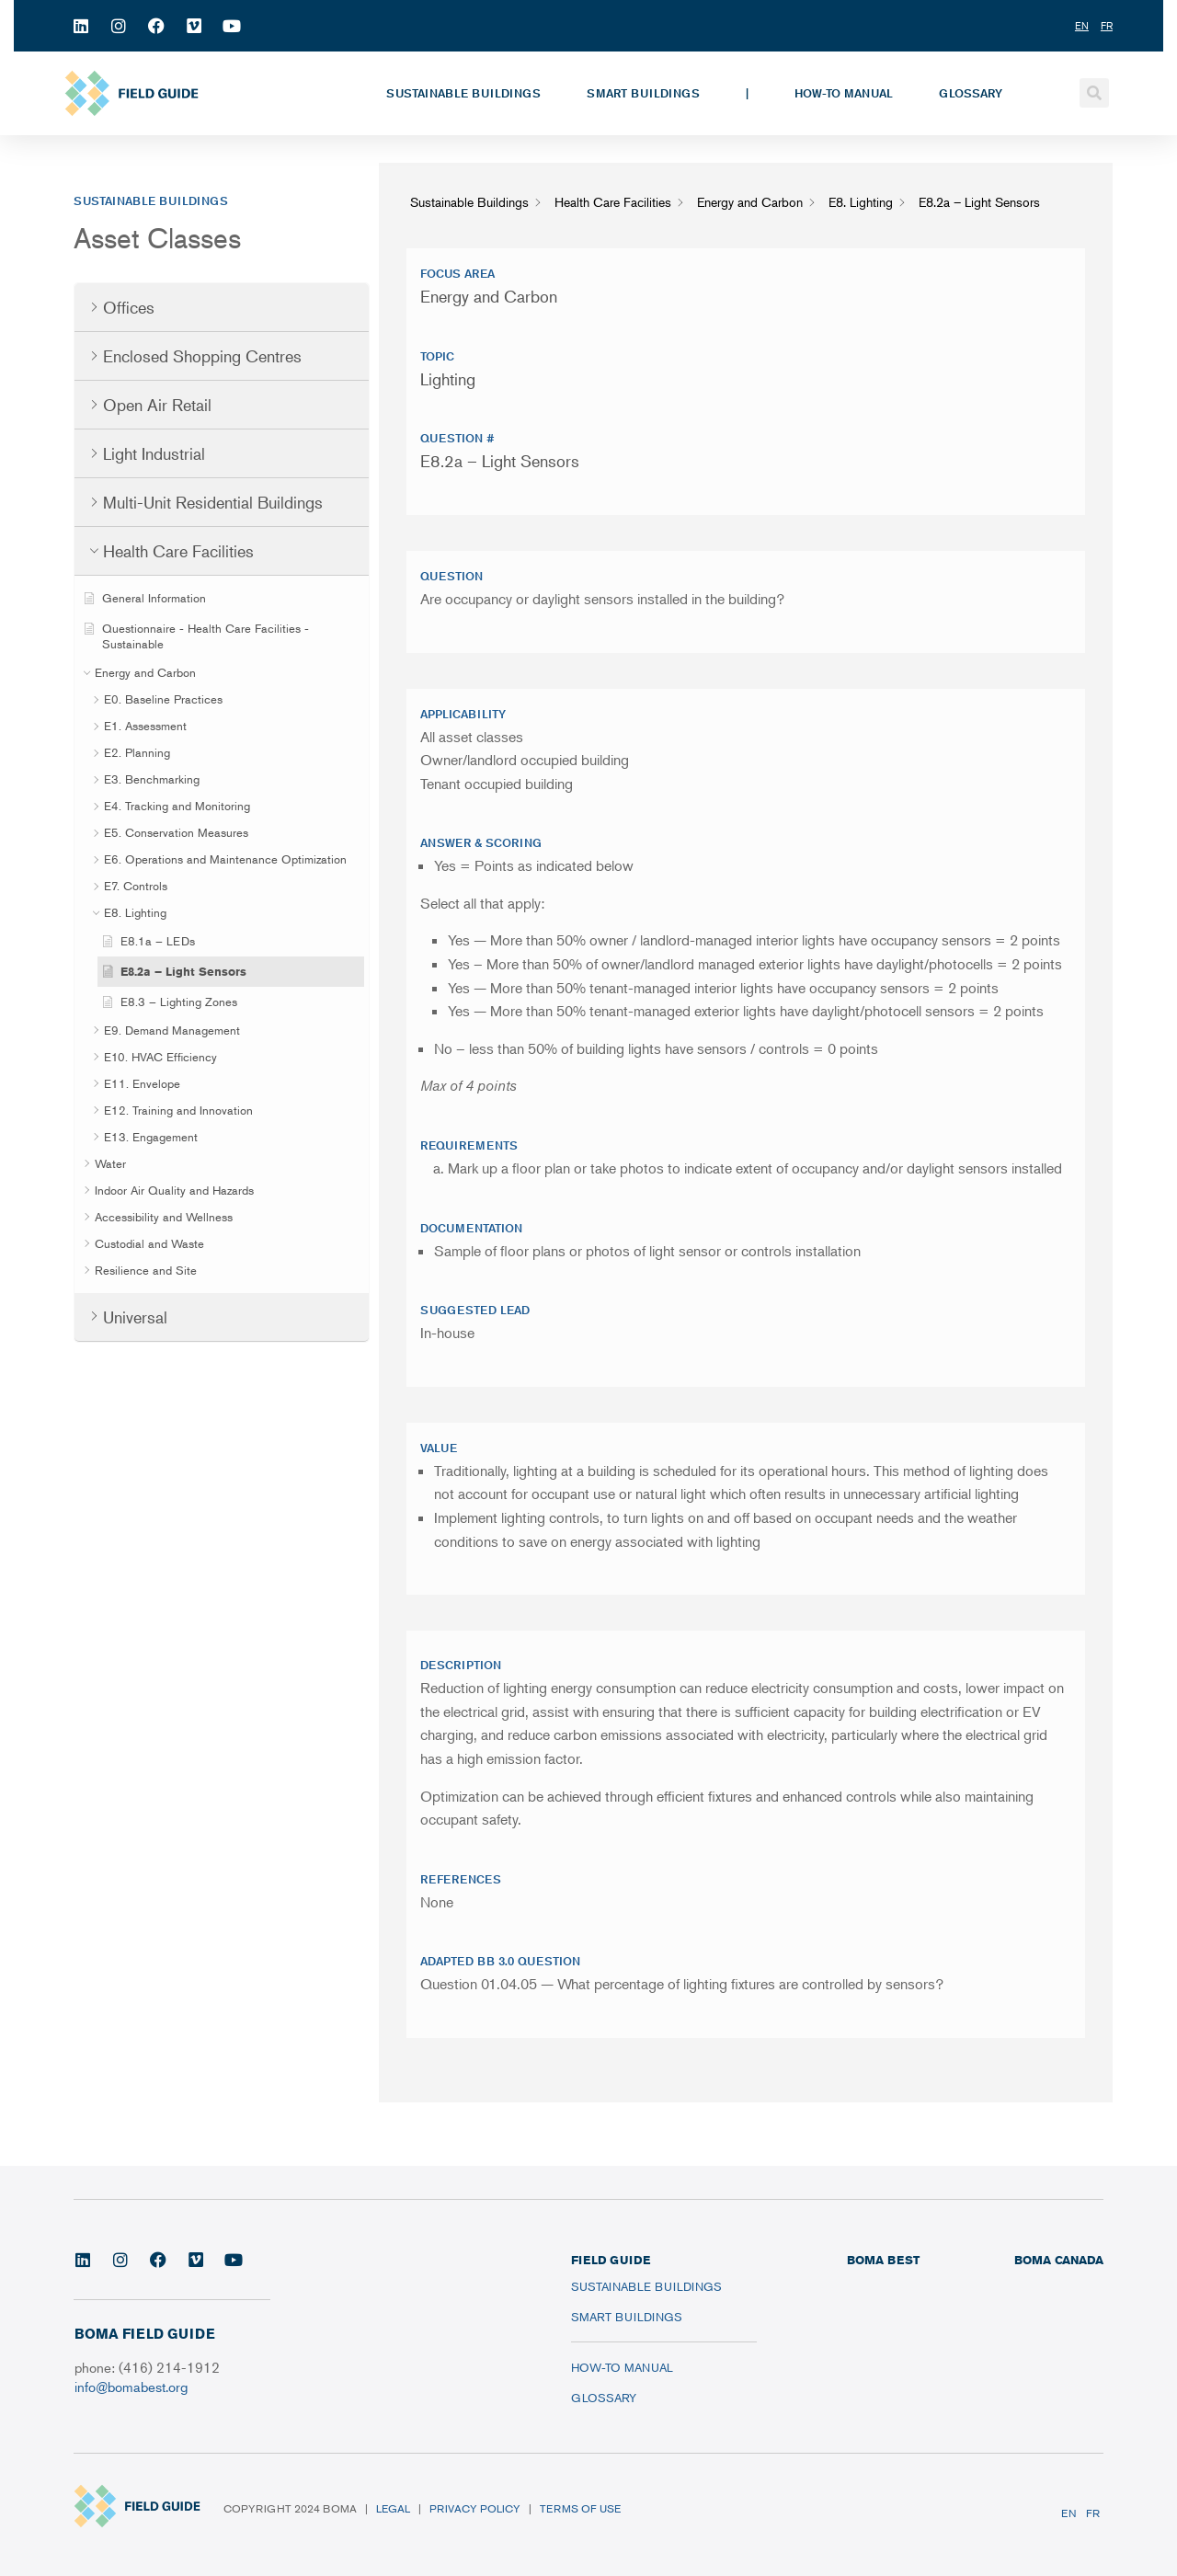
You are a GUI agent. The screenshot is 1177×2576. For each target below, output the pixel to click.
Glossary (970, 93)
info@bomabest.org (131, 2386)
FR (1093, 2513)
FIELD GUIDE (610, 2259)
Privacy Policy (474, 2508)
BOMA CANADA (1058, 2259)
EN (1069, 2513)
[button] (1094, 93)
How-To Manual (843, 93)
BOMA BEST (883, 2259)
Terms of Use (580, 2508)
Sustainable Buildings (463, 93)
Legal (393, 2508)
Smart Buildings (643, 93)
